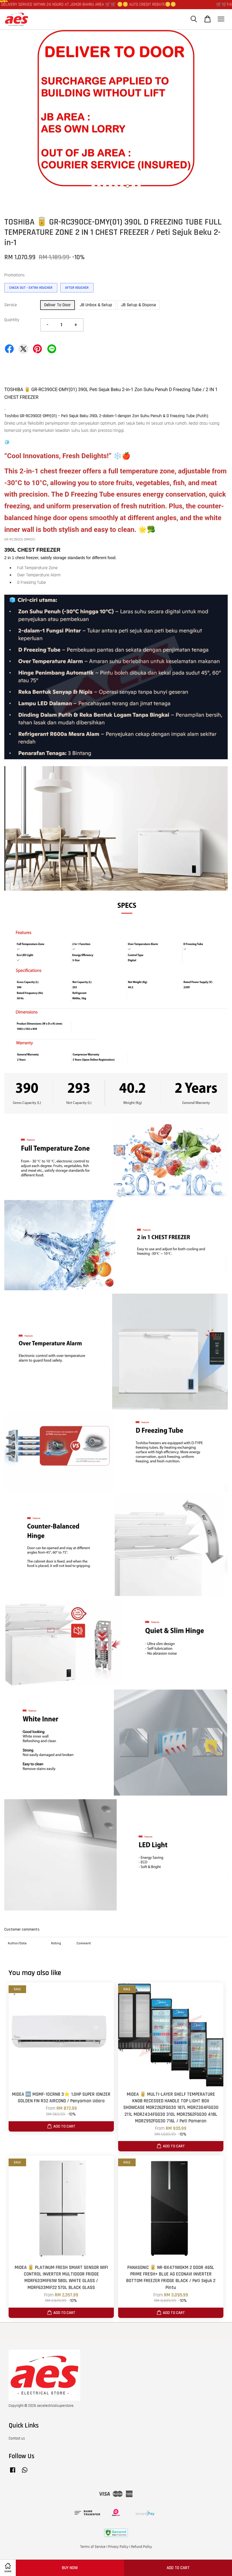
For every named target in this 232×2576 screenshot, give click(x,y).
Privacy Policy (118, 2546)
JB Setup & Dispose (138, 305)
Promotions (14, 275)
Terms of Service (93, 2546)
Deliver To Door (57, 305)
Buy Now (70, 2568)
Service (10, 305)
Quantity (11, 320)
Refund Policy (141, 2546)
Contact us (17, 2438)
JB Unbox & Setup (96, 305)
